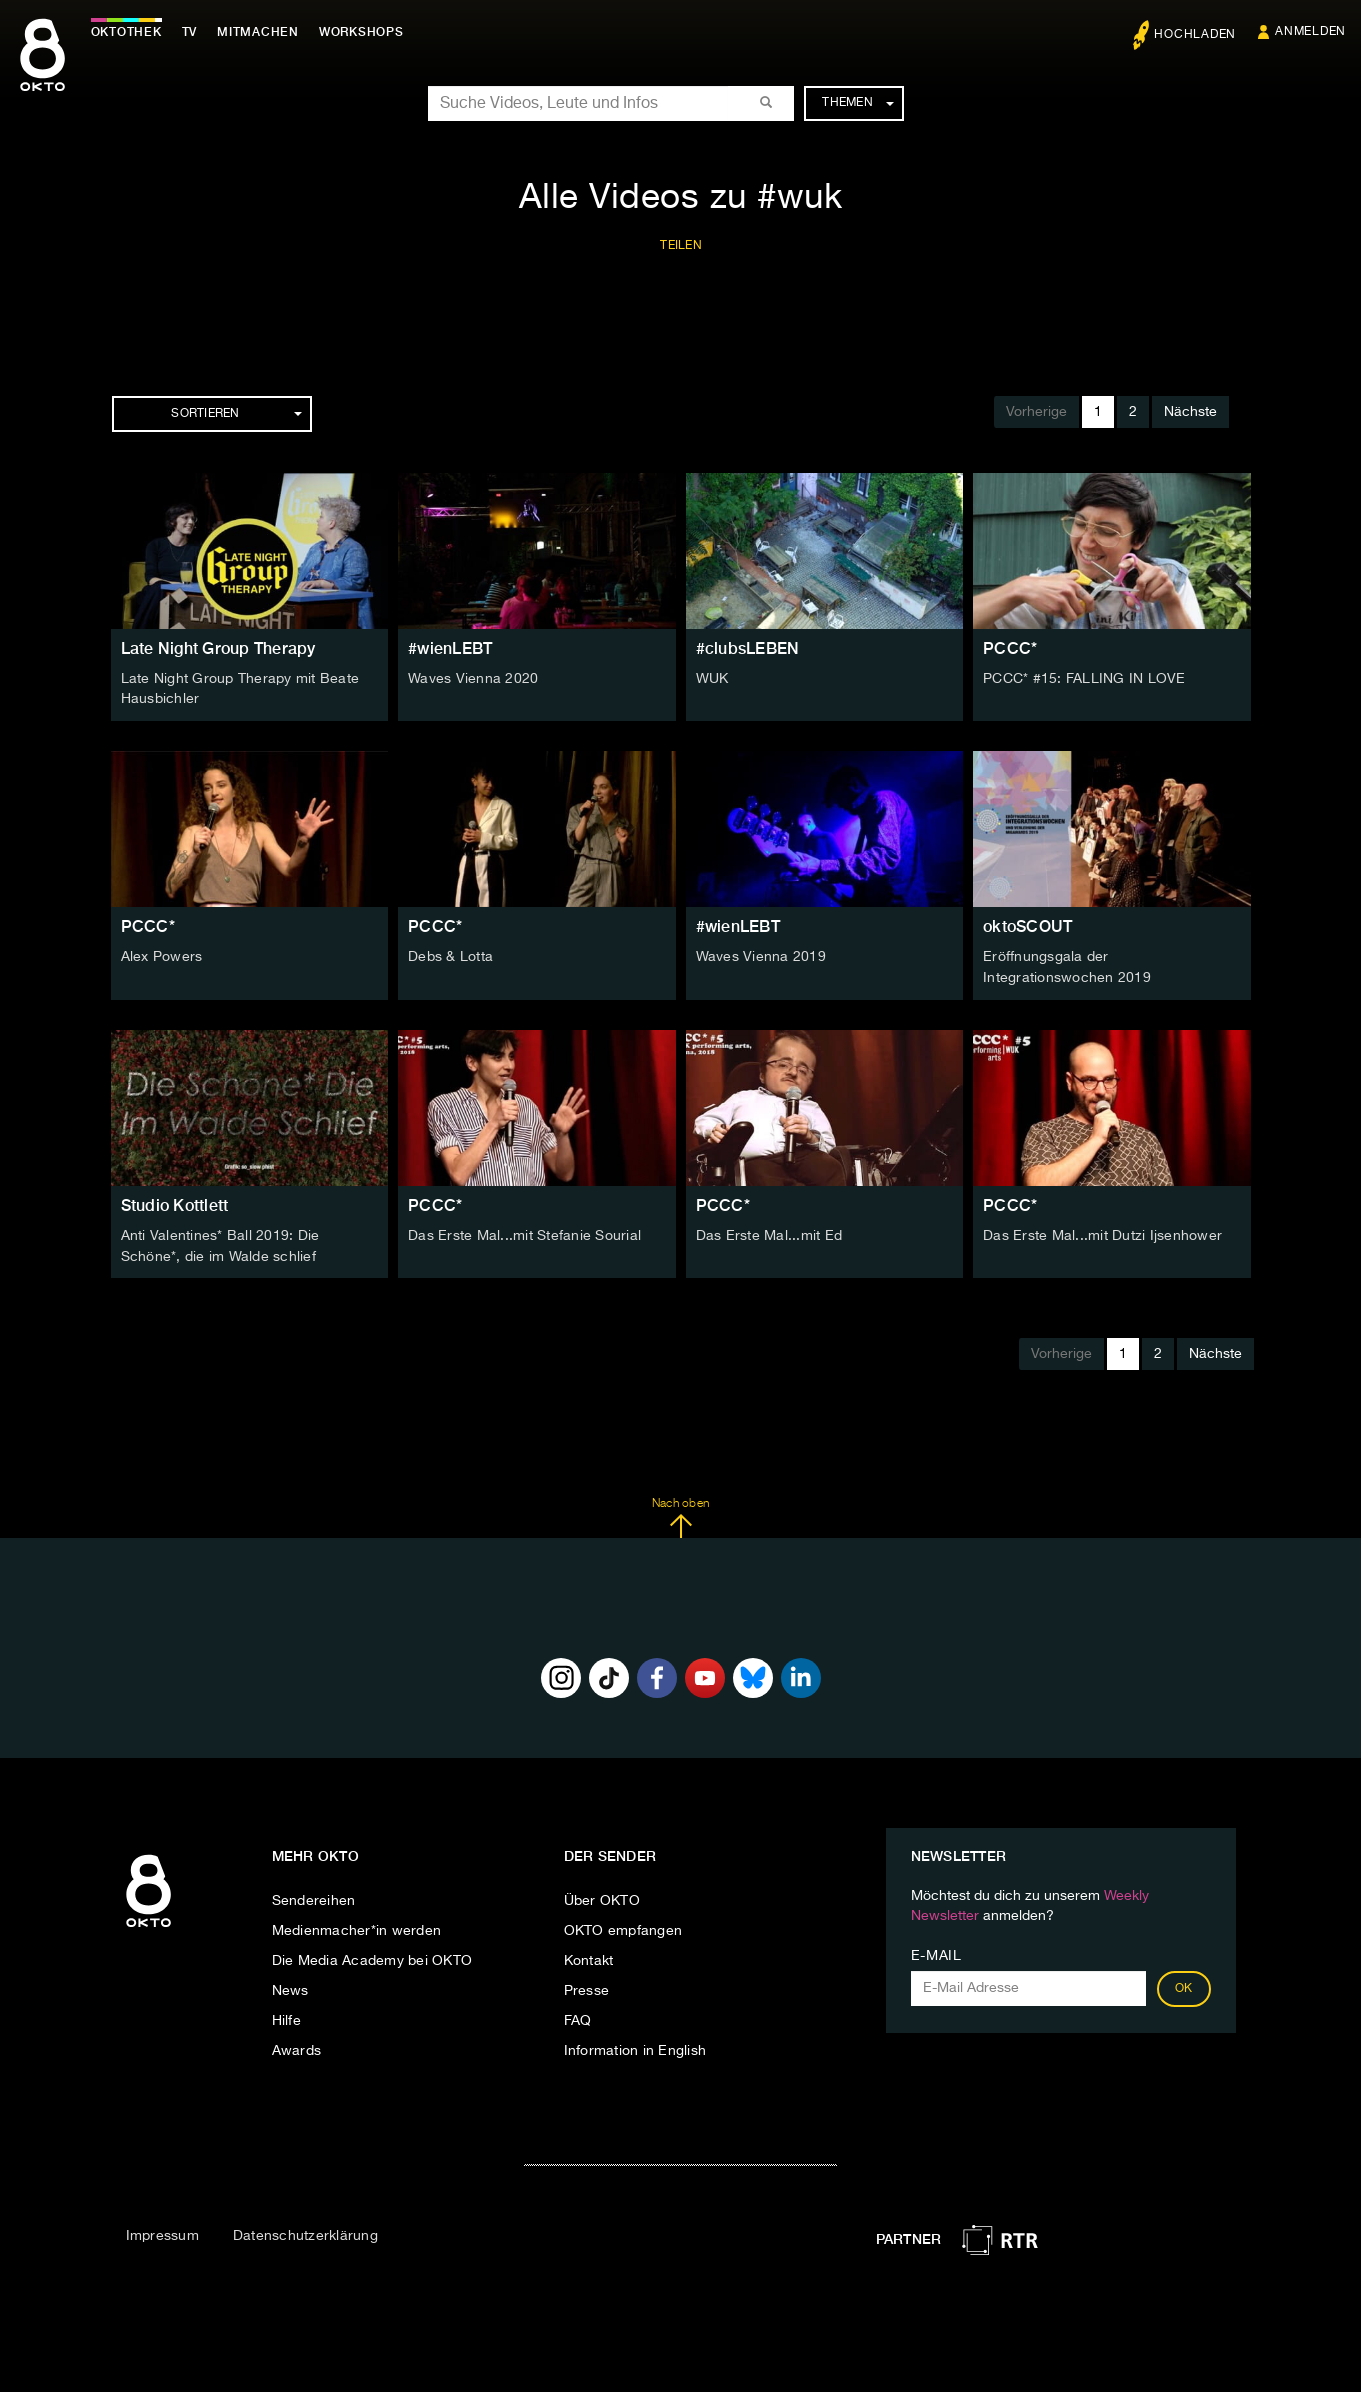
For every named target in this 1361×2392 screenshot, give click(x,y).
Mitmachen (263, 32)
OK (1184, 1985)
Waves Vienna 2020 (473, 679)
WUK (712, 679)
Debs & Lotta (450, 956)
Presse (587, 1987)
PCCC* (1010, 648)
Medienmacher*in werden (357, 1927)
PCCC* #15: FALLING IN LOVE (1084, 679)
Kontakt (589, 1957)
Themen (857, 103)
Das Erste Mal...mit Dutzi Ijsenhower (1102, 1233)
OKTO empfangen (623, 1927)
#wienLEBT (450, 648)
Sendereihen (314, 1897)
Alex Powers (162, 956)
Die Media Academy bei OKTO (372, 1957)
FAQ (578, 2017)
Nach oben (680, 1514)
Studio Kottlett (175, 1202)
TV (194, 32)
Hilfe (286, 2017)
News (290, 1987)
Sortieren (236, 414)
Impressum (162, 2233)
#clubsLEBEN (748, 648)
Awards (297, 2047)
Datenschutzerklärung (305, 2233)
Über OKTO (602, 1897)
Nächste (1190, 412)
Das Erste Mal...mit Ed (769, 1233)
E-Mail (936, 1952)
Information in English (635, 2047)
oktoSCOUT (1027, 925)
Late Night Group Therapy (218, 648)
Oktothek (130, 32)
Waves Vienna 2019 (761, 956)
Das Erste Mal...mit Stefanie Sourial (524, 1233)
